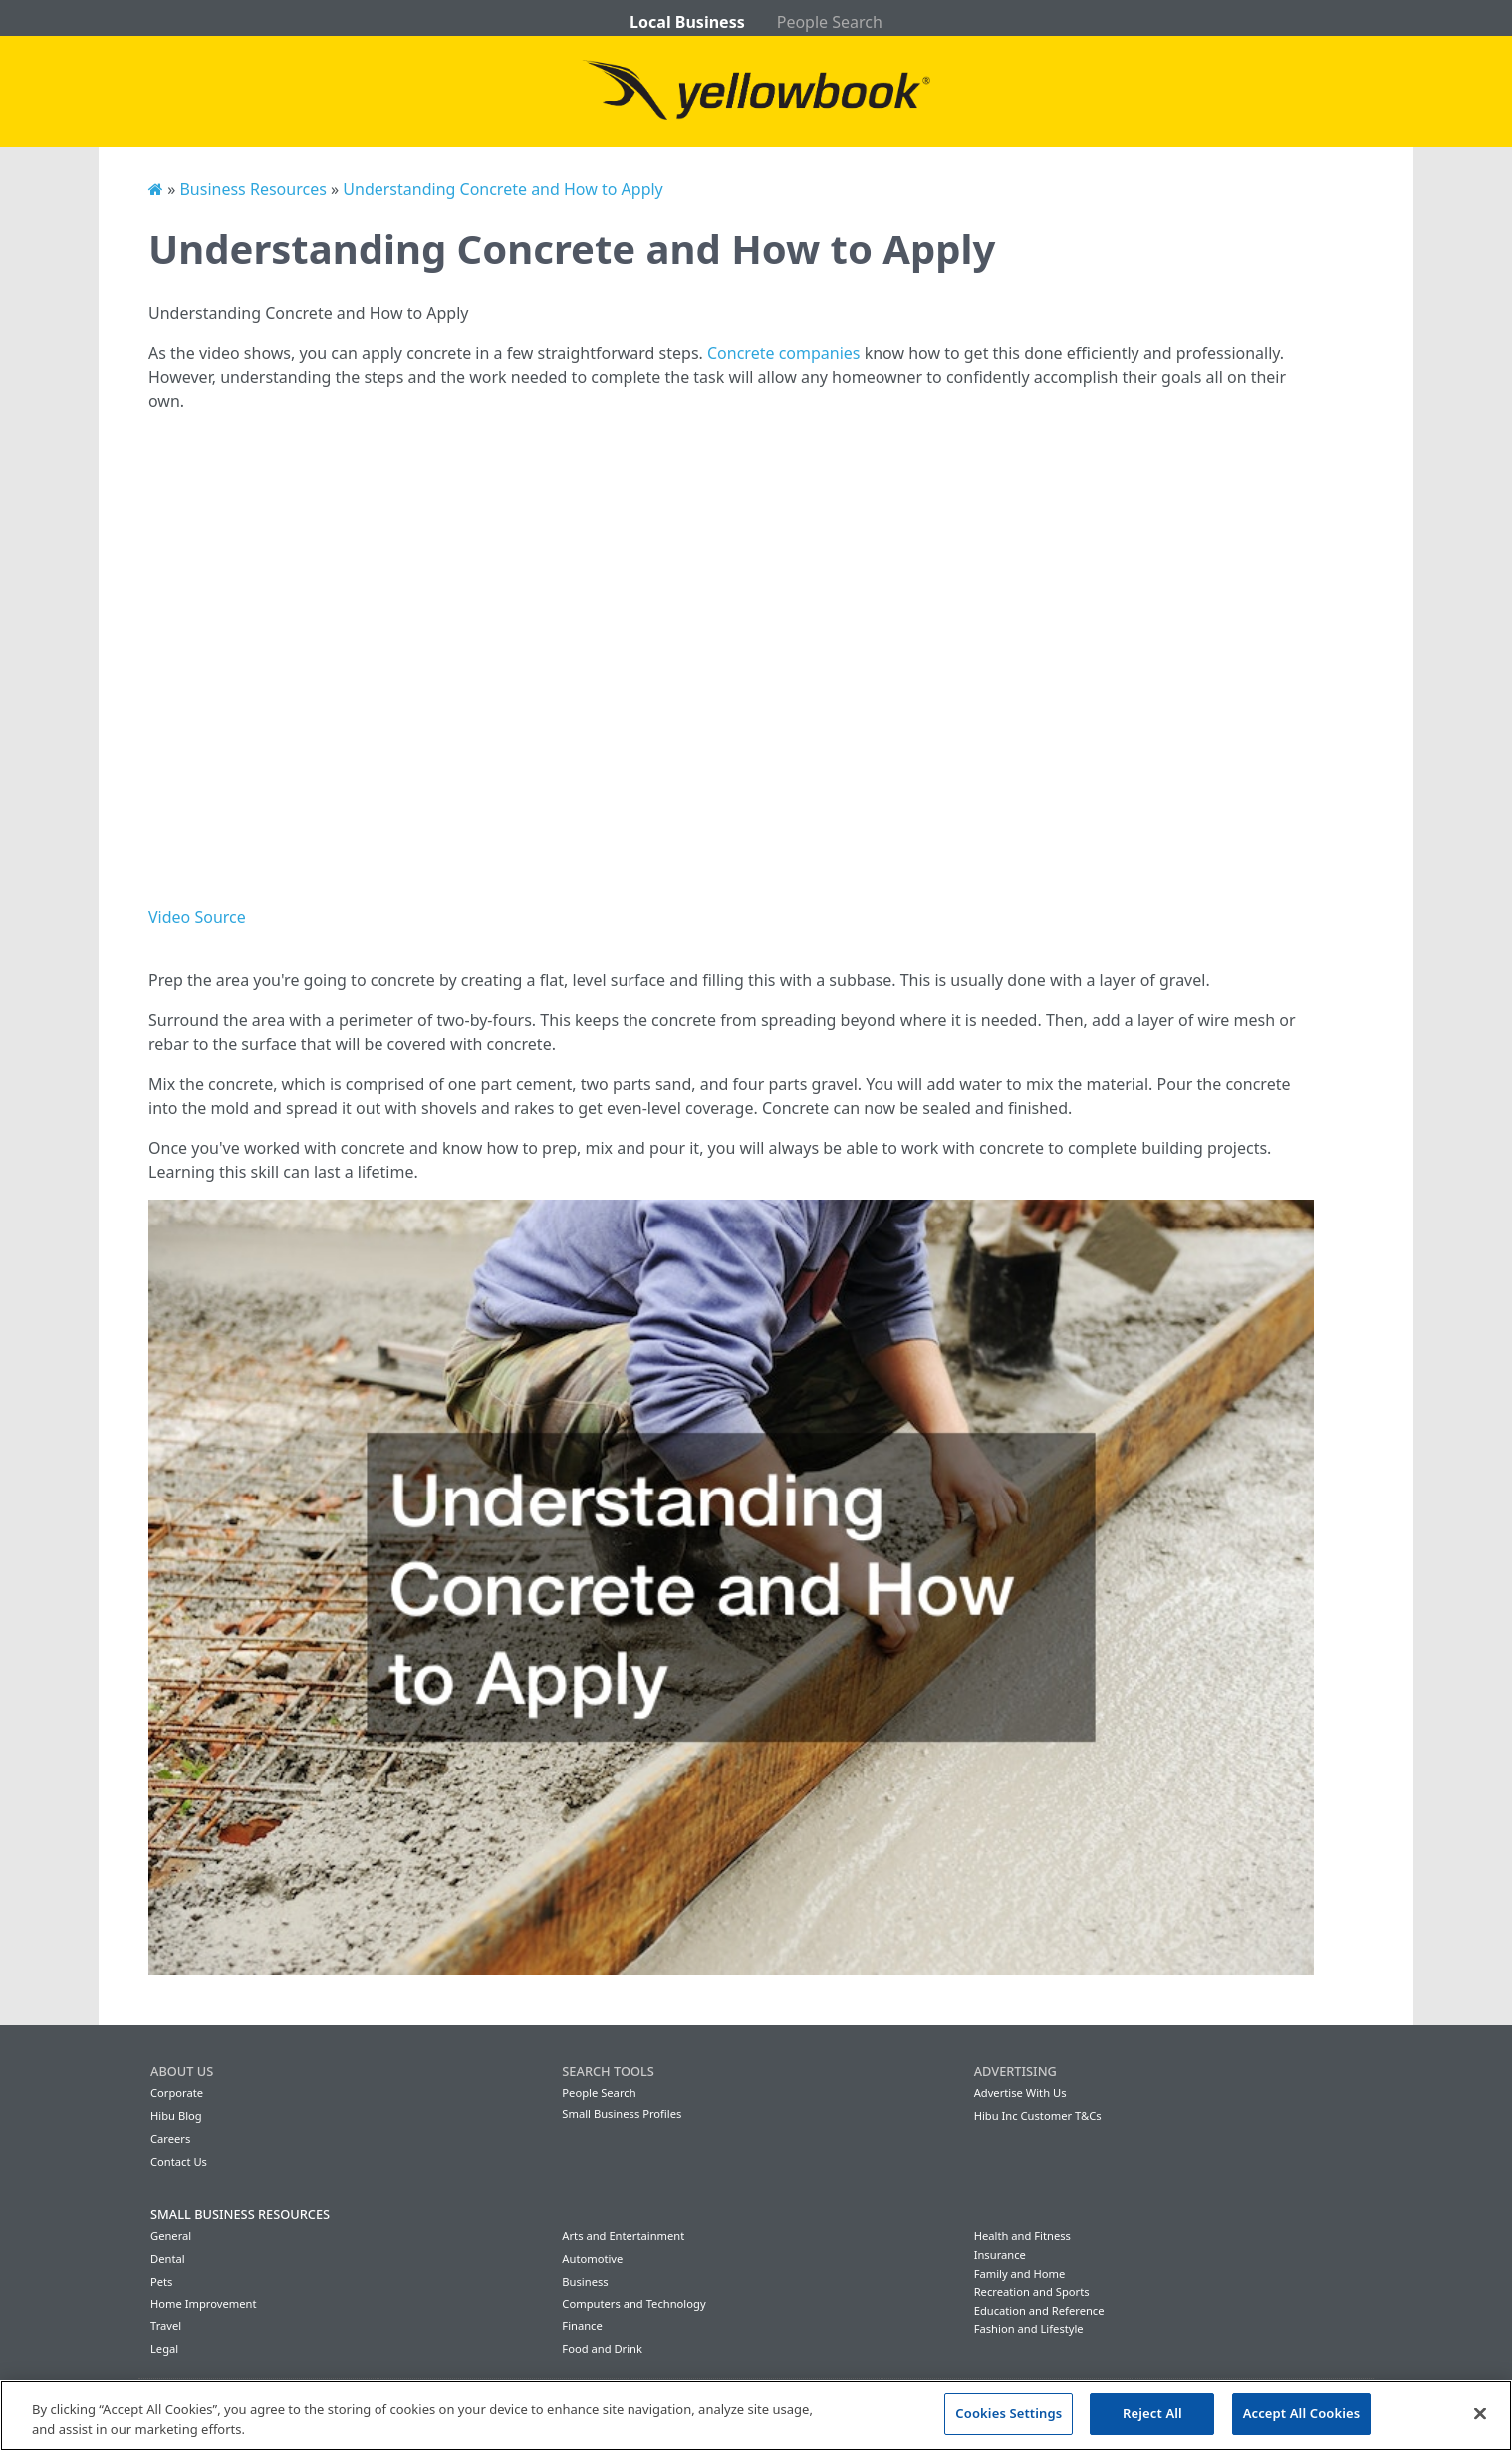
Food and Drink (602, 2348)
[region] (756, 2415)
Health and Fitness (1022, 2235)
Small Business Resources (240, 2214)
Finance (582, 2325)
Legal (164, 2348)
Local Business (687, 22)
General (170, 2235)
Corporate (176, 2092)
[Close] (1480, 2413)
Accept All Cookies (1302, 2413)
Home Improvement (203, 2303)
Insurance (1000, 2254)
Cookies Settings (1008, 2413)
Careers (170, 2138)
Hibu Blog (176, 2115)
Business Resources (252, 189)
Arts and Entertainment (623, 2235)
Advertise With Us (1020, 2092)
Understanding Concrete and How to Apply (502, 189)
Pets (161, 2281)
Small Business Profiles (621, 2113)
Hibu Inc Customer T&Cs (1038, 2115)
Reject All (1152, 2413)
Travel (165, 2325)
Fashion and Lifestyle (1029, 2328)
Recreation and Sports (1032, 2291)
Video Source (197, 917)
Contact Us (178, 2161)
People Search (829, 22)
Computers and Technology (633, 2303)
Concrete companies (783, 353)
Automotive (592, 2258)
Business (585, 2281)
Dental (167, 2258)
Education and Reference (1039, 2310)
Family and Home (1020, 2273)
